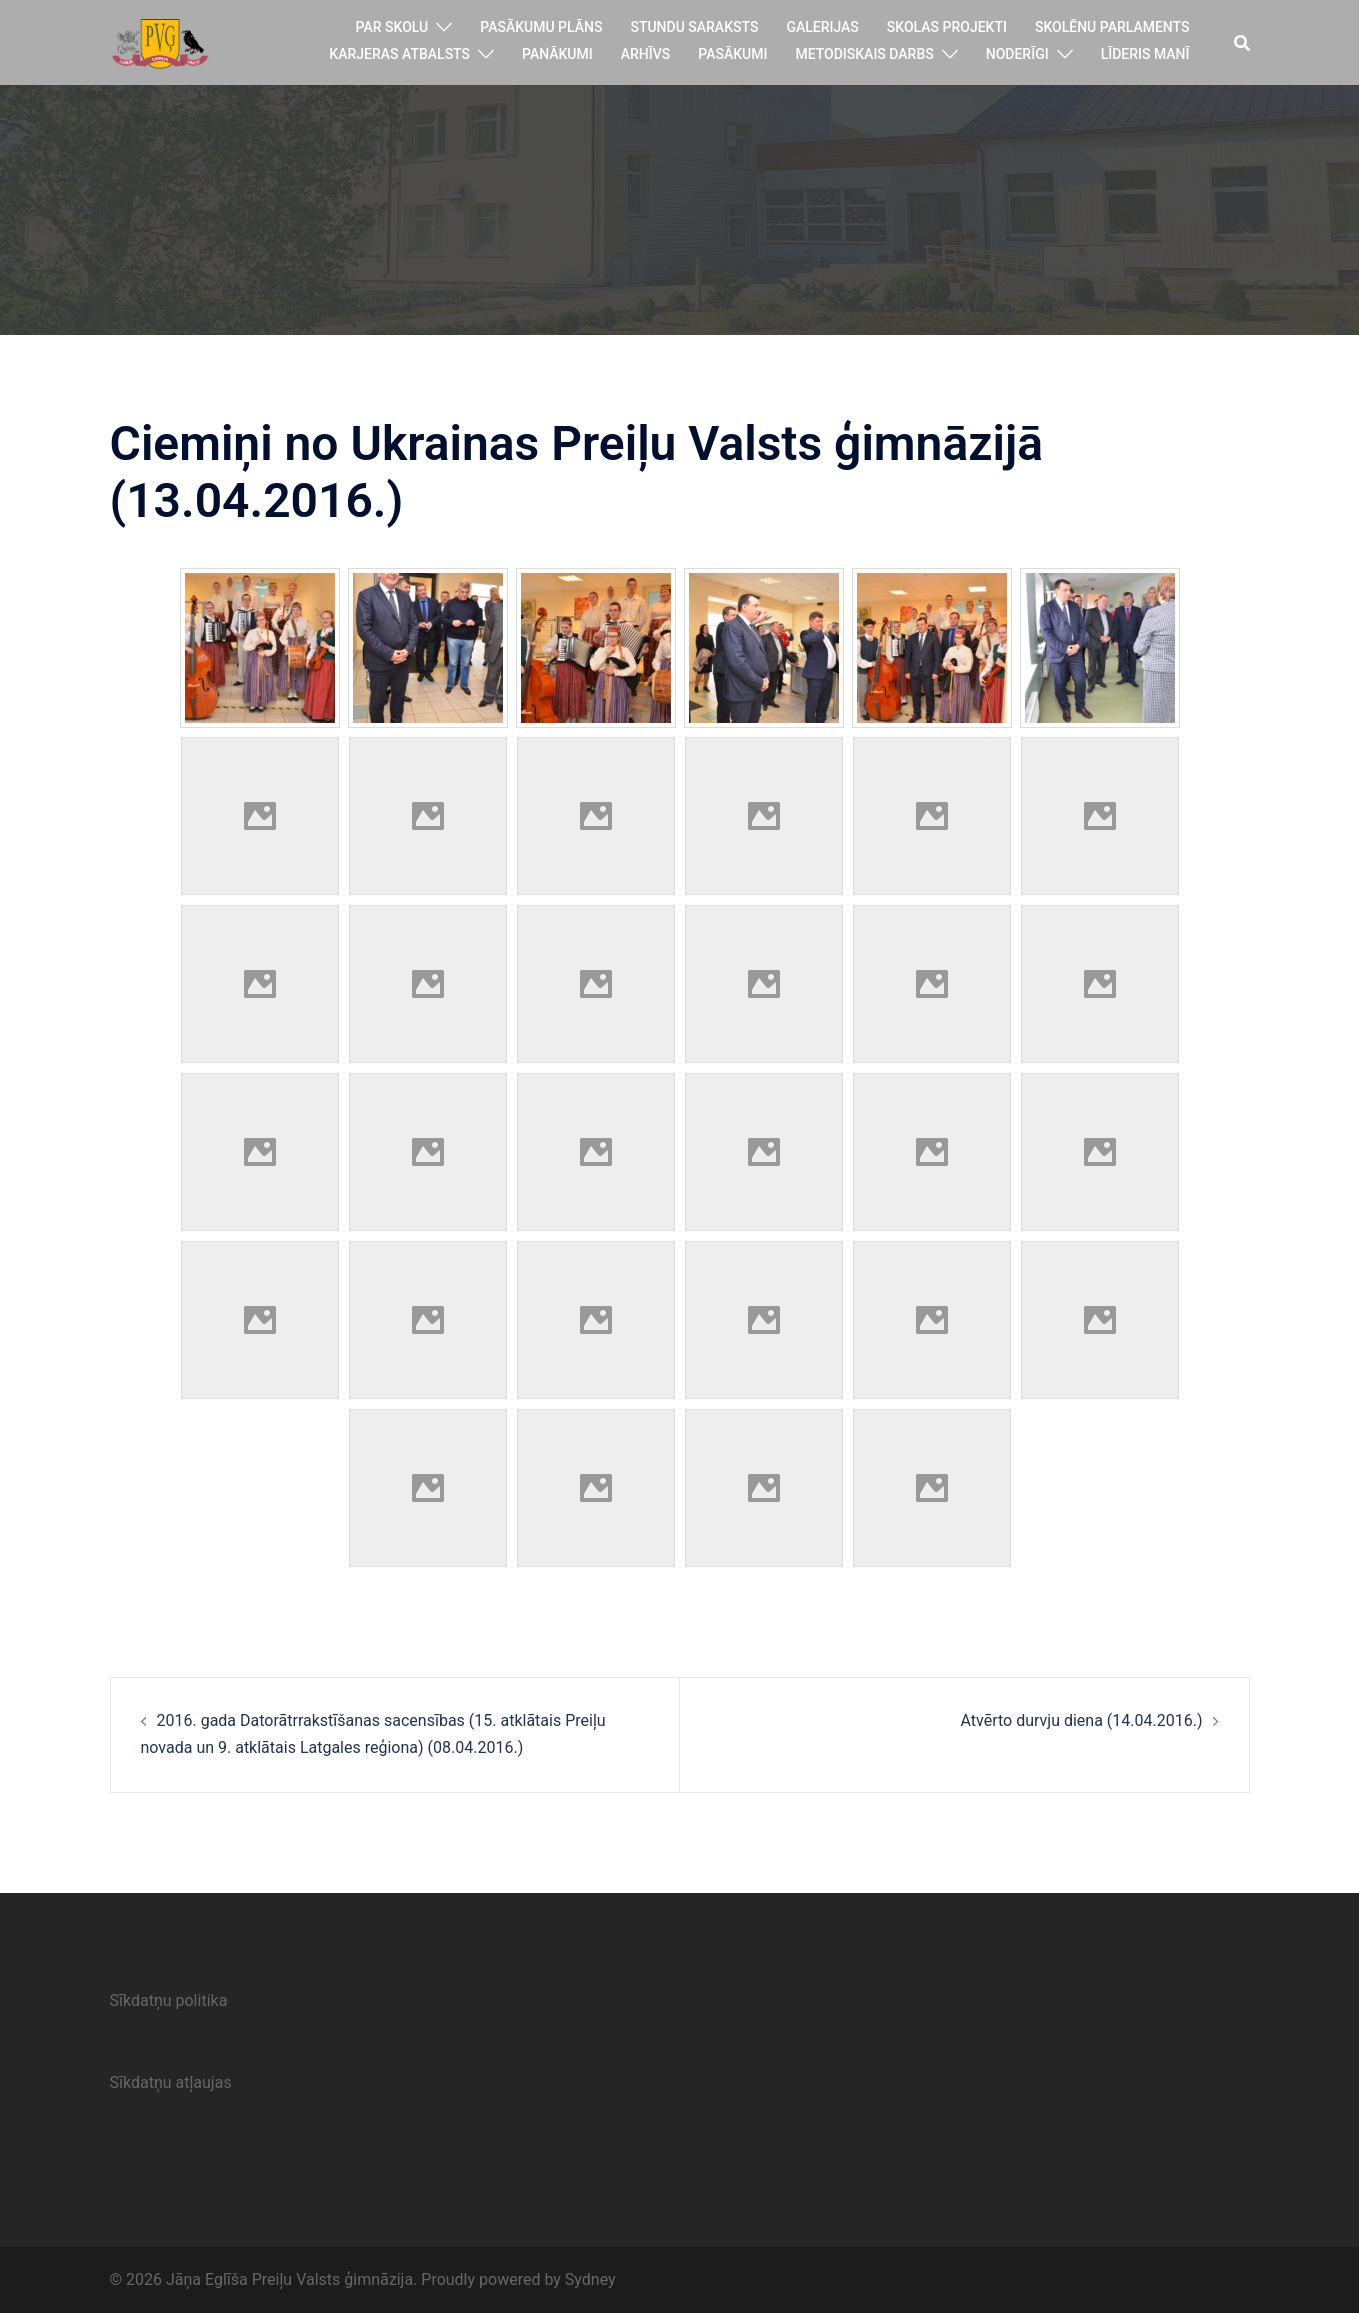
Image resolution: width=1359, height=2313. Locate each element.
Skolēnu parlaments (1112, 27)
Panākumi (557, 54)
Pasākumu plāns (541, 27)
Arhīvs (646, 54)
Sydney (590, 2279)
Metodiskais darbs (864, 54)
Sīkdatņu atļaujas (171, 2082)
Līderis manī (1145, 54)
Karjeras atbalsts (399, 54)
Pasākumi (732, 54)
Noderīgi (1017, 54)
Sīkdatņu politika (169, 2000)
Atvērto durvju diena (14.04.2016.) (1082, 1720)
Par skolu (392, 27)
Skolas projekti (947, 27)
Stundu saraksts (694, 27)
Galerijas (822, 27)
